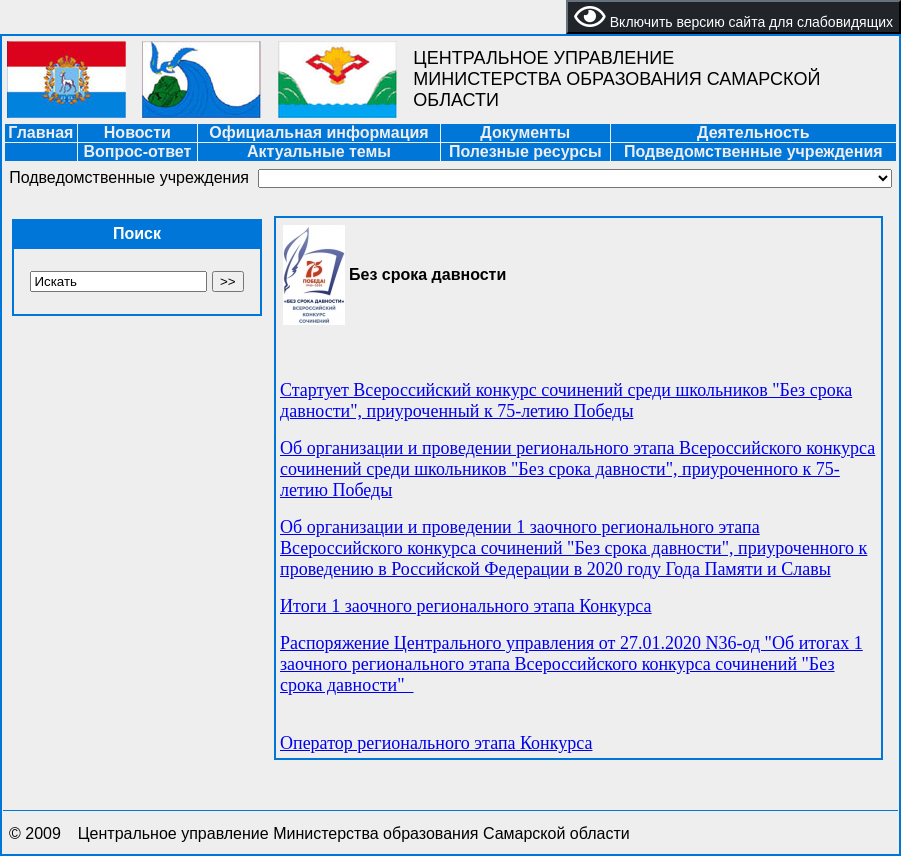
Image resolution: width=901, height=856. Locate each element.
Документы (525, 132)
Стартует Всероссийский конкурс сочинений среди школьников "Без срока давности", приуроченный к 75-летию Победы (566, 400)
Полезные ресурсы (525, 151)
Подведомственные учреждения (753, 151)
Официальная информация (318, 132)
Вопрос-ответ (137, 151)
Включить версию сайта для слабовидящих (733, 17)
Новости (137, 132)
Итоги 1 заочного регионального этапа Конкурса (466, 606)
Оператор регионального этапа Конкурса (436, 743)
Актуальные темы (319, 151)
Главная (40, 132)
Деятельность (753, 132)
